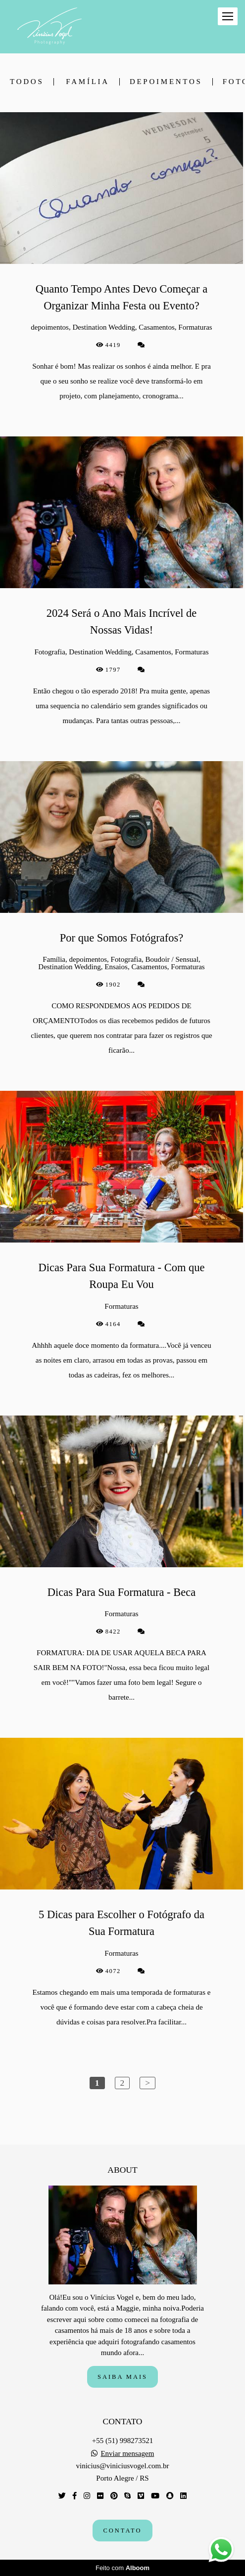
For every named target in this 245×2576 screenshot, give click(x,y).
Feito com (122, 2568)
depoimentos (166, 82)
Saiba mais (122, 2376)
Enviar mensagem (127, 2453)
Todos (27, 82)
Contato (122, 2530)
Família (87, 82)
